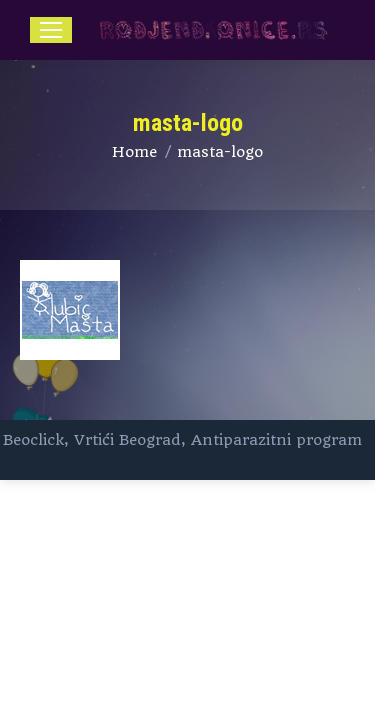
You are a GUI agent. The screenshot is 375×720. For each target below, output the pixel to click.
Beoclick (33, 440)
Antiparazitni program (276, 440)
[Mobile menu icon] (51, 30)
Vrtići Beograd (127, 440)
